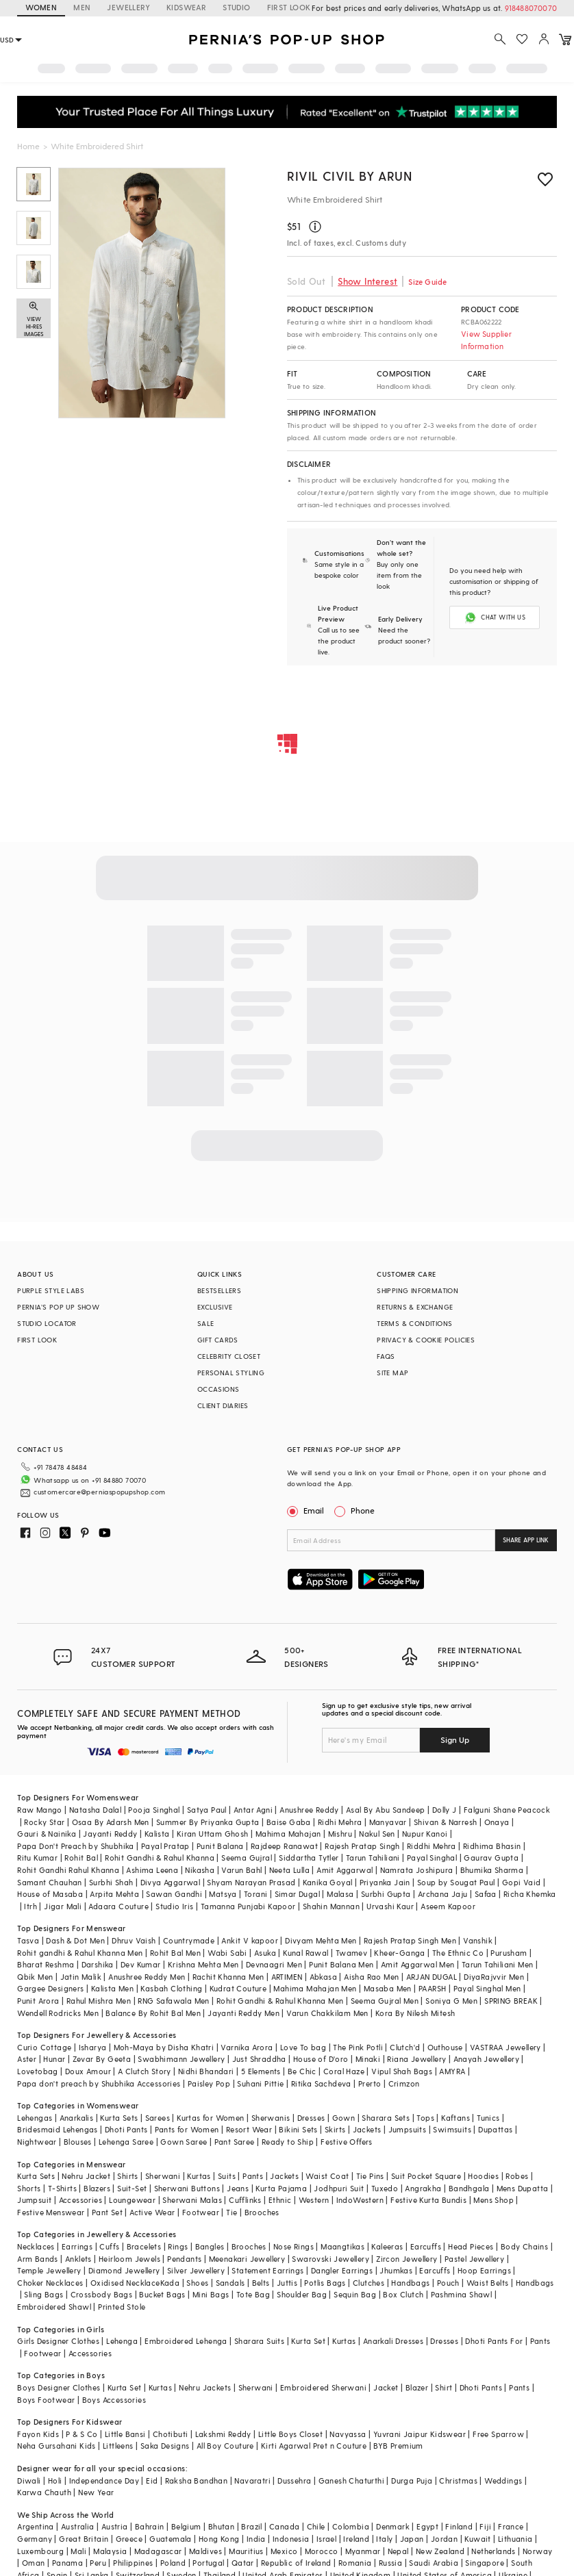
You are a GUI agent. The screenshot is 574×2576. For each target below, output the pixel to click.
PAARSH (432, 1988)
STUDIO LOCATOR (47, 1323)
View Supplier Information (486, 339)
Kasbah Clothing (171, 1988)
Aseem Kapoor (448, 1906)
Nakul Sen (377, 1833)
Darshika (98, 1964)
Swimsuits (452, 2129)
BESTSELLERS (219, 1290)
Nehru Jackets (205, 2387)
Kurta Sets (119, 2117)
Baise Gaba (288, 1822)
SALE (205, 1323)
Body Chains (524, 2246)
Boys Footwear (46, 2399)
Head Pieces (470, 2246)
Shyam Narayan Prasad (251, 1882)
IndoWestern (360, 2199)
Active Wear (152, 2212)
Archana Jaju (443, 1893)
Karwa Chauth (44, 2492)
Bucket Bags (162, 2294)
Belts (261, 2282)
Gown (343, 2117)
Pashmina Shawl (461, 2294)
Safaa (486, 1893)
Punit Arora (38, 2000)
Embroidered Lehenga (186, 2340)
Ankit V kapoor (249, 1940)
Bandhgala (469, 2188)
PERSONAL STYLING (230, 1372)
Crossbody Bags (102, 2294)
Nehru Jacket (86, 2175)
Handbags (410, 2282)
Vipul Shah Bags (401, 2071)
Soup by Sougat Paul (456, 1882)
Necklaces (36, 2246)
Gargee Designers (50, 1988)
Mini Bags (210, 2294)
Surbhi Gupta (386, 1893)
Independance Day (104, 2480)
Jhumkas (395, 2270)
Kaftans (455, 2117)
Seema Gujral (246, 1857)
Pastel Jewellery (474, 2258)
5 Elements (261, 2071)
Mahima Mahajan (288, 1833)
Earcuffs (425, 2246)
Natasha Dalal (95, 1809)
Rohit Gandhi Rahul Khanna (68, 1869)
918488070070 (531, 7)
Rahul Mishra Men (98, 2000)
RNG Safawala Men (173, 2000)
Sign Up (454, 1739)
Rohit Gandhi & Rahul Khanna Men (279, 2000)
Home (28, 146)
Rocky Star (44, 1822)
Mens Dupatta (523, 2188)
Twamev (351, 1952)
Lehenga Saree (126, 2141)
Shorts (28, 2188)
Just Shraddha (259, 2058)
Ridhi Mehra (340, 1822)
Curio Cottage (44, 2047)
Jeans (238, 2188)
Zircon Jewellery (406, 2258)
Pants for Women (187, 2129)
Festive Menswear (50, 2212)
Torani (255, 1893)
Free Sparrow (498, 2434)
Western (314, 2199)
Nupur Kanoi (424, 1833)
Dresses (311, 2117)
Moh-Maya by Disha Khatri (164, 2047)
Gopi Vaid (521, 1882)
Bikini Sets (298, 2129)
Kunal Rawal (305, 1952)
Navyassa (347, 2434)
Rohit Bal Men (175, 1952)
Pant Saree (234, 2141)
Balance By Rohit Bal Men (153, 2012)
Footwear (200, 2212)
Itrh (30, 1906)
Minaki (367, 2058)
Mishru (340, 1833)
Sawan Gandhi (174, 1893)
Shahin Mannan (331, 1906)
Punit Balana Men (341, 1964)
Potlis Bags (324, 2282)
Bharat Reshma (45, 1964)
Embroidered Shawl (54, 2306)
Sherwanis (270, 2117)
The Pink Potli (358, 2047)
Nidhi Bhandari (206, 2071)
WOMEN (41, 7)
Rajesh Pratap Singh (362, 1845)
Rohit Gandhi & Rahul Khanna (159, 1857)
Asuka (265, 1952)
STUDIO (236, 7)
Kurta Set (308, 2340)
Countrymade (188, 1940)
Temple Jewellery (49, 2270)
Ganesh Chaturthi (351, 2480)
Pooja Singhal (153, 1809)
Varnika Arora (247, 2047)
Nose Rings (293, 2246)
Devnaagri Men (274, 1964)
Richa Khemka (529, 1893)
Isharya (93, 2047)
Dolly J (444, 1809)
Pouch (448, 2282)
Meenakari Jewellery (247, 2258)
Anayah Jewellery (486, 2058)
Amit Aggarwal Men (418, 1964)
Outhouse (445, 2047)
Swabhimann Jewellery (181, 2058)
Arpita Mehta (114, 1893)
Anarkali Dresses (393, 2340)
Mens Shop (493, 2199)
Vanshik (477, 1940)
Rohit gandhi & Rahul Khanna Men (79, 1952)
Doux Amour (88, 2071)
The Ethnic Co (458, 1952)
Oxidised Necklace (125, 2282)
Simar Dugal (297, 1893)
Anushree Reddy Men (146, 1976)
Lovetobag (37, 2071)
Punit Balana (220, 1845)
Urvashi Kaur (390, 1906)
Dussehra (294, 2480)
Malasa (340, 1893)
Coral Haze (343, 2071)
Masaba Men (388, 1988)
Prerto (369, 2083)
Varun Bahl (241, 1869)
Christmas (458, 2480)
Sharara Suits (259, 2340)
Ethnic (280, 2199)
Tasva (28, 1940)
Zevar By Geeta (102, 2058)
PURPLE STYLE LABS (50, 1290)
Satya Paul (207, 1809)
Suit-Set (132, 2188)
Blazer (416, 2387)
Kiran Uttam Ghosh (213, 1833)
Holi (55, 2480)
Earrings (77, 2246)
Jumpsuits (407, 2129)
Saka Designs (165, 2445)
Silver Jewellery (196, 2270)
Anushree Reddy (309, 1809)
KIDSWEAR (186, 7)
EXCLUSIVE (215, 1307)
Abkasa (323, 1976)
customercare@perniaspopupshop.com (99, 1492)
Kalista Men (112, 1988)
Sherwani (162, 2175)
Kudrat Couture (238, 1988)
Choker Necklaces (50, 2282)
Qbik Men (35, 1976)
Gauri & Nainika (46, 1833)
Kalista (157, 1833)
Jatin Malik (80, 1976)
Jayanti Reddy (110, 1833)
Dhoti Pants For (494, 2340)
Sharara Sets (386, 2117)
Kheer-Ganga (399, 1952)
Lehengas (34, 2117)
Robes (517, 2175)
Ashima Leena (152, 1869)
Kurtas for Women (210, 2117)
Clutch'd (405, 2047)
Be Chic (302, 2071)
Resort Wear (249, 2129)
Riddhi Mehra (431, 1845)
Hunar (54, 2058)
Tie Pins (370, 2175)
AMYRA (452, 2071)
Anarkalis (77, 2117)
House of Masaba (50, 1893)
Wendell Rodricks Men (58, 2012)
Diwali (28, 2480)
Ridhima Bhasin (492, 1845)
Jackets (367, 2129)
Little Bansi (125, 2434)
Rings (178, 2246)
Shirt (443, 2387)
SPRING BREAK (511, 2000)
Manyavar (388, 1822)
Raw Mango (39, 1809)
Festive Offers (347, 2141)
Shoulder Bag (302, 2294)
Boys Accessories (114, 2399)
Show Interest (367, 281)
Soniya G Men (451, 2000)
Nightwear (37, 2141)
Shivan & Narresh (445, 1822)
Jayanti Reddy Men (243, 2012)
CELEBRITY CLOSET (228, 1356)
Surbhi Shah (111, 1882)
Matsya (222, 1893)
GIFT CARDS (217, 1340)
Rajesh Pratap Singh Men (410, 1940)
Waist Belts (487, 2282)
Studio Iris (174, 1906)
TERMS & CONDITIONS (414, 1323)
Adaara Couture (118, 1906)
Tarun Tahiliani (373, 1857)
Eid (152, 2480)
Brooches (262, 2212)
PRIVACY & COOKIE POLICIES (426, 1340)
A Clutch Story (144, 2071)
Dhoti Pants (126, 2129)
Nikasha (199, 1869)
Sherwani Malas (192, 2199)
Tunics (488, 2117)
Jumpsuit (34, 2199)
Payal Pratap (165, 1845)
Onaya (497, 1822)
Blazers (97, 2188)
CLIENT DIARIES (223, 1405)
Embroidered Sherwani (323, 2387)
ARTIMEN (287, 1976)
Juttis (287, 2282)
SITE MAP (392, 1372)
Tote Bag (253, 2294)
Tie (231, 2212)
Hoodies (483, 2175)
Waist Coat (327, 2175)
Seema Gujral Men (385, 2000)
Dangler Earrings (342, 2270)
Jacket (385, 2387)
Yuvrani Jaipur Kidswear (419, 2434)
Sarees (157, 2117)
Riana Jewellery (416, 2058)
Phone (362, 1510)
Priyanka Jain (385, 1882)
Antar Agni (253, 1809)
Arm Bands (37, 2258)
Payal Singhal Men (487, 1988)
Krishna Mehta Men (203, 1964)
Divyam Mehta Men (320, 1940)
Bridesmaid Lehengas (57, 2129)
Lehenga (122, 2340)
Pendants (184, 2258)
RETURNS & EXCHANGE (415, 1307)
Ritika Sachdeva (321, 2083)
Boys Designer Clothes (58, 2387)
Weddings (503, 2480)
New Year (96, 2492)
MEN (81, 7)
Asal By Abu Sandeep (385, 1809)
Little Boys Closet (290, 2434)
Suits (227, 2175)
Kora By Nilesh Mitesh (415, 2012)
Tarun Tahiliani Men (498, 1964)
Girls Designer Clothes (58, 2340)
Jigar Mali (63, 1906)
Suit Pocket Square (426, 2175)
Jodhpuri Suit (339, 2188)
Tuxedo (384, 2188)
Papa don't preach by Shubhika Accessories (98, 2083)
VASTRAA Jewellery (505, 2047)
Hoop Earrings (484, 2270)
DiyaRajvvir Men (494, 1976)
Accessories (80, 2199)
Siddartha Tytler (308, 1857)
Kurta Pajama (281, 2188)
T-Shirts (62, 2188)
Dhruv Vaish (133, 1940)
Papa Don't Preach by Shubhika (75, 1845)
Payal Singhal (432, 1857)
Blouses (78, 2141)
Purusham (508, 1952)
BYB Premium (398, 2445)
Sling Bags (43, 2294)
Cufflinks (245, 2199)
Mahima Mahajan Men (314, 1988)
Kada (170, 2282)
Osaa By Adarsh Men (110, 1822)
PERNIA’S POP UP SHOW (58, 1307)
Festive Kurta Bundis (428, 2199)
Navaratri (252, 2480)
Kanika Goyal (328, 1882)
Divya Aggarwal (170, 1882)
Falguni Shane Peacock (507, 1809)
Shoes (197, 2282)
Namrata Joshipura (416, 1869)
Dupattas (495, 2129)
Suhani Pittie (260, 2083)
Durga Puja (411, 2480)
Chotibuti (170, 2434)
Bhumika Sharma (492, 1869)
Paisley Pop (209, 2083)
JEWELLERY (128, 7)
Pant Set (107, 2212)
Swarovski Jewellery (330, 2258)
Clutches (368, 2282)
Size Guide (427, 281)
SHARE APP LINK (526, 1540)
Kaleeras (387, 2246)
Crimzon (404, 2083)
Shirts (127, 2175)
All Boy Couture (225, 2445)
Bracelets (144, 2246)
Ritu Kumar (37, 1857)
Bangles (210, 2246)
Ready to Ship (288, 2141)
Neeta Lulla (289, 1869)
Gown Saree (183, 2141)
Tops (425, 2117)
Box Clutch (403, 2294)
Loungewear (132, 2199)
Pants (252, 2175)
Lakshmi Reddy (223, 2434)
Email (307, 1510)
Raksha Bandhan (196, 2480)
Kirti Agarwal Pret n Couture (313, 2445)
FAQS (386, 1356)
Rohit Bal (81, 1857)
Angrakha (423, 2188)
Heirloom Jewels (129, 2258)
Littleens (118, 2445)
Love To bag (303, 2047)
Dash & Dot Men (75, 1940)
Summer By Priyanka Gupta (208, 1822)
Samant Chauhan (49, 1882)
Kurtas (198, 2175)
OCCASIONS (218, 1389)
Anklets (78, 2258)
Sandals (230, 2282)
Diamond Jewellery (124, 2270)
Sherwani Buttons (187, 2188)
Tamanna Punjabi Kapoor (248, 1906)
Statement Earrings (267, 2270)
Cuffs (109, 2246)
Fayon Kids (38, 2434)
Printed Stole (121, 2306)
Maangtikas (342, 2246)
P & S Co (81, 2434)
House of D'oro (321, 2058)
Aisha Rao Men (371, 1976)
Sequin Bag (355, 2294)
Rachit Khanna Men (228, 1976)
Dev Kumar (141, 1964)
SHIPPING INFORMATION (417, 1290)
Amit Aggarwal (344, 1869)
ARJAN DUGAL (431, 1976)
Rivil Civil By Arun (349, 175)
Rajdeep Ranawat (284, 1845)
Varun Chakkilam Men (327, 2012)
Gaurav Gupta (491, 1857)
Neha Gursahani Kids (56, 2445)
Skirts (335, 2129)
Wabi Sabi (227, 1952)
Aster (26, 2058)
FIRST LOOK (37, 1340)
